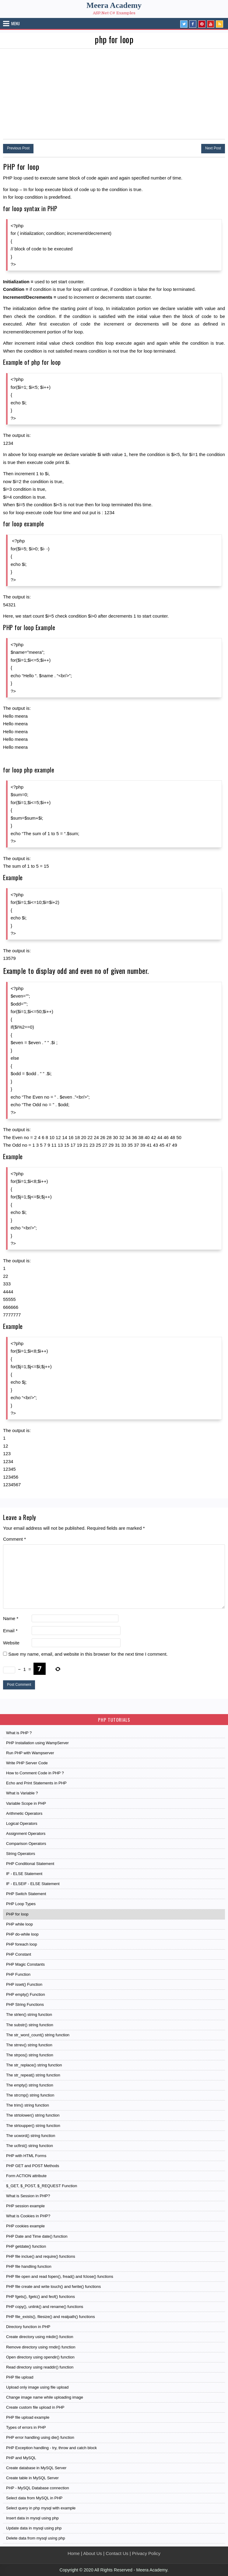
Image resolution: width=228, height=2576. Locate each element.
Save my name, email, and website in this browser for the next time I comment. (88, 1654)
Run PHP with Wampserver (30, 1753)
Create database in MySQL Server (36, 2468)
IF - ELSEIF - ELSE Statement (33, 1883)
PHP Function (18, 1974)
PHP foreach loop (21, 1944)
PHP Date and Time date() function (36, 2236)
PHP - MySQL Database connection (37, 2488)
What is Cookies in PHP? (28, 2216)
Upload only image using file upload (37, 2387)
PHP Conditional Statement (30, 1863)
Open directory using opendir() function (40, 2357)
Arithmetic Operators (24, 1813)
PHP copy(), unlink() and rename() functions (44, 2306)
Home (74, 2553)
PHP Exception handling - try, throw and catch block (51, 2447)
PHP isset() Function (24, 1984)
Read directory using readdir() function (39, 2367)
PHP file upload (19, 2377)
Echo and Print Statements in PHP (36, 1783)
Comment (14, 1539)
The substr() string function (29, 2025)
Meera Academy (114, 5)
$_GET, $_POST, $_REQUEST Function (41, 2186)
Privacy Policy (146, 2553)
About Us (92, 2553)
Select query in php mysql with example (40, 2508)
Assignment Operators (25, 1833)
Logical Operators (21, 1823)
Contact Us (117, 2553)
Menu (15, 23)
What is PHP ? (19, 1733)
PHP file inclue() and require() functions (40, 2256)
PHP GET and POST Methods (32, 2165)
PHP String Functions (25, 2004)
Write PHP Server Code (27, 1763)
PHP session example (25, 2206)
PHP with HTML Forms (26, 2155)
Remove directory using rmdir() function (40, 2347)
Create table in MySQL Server (32, 2478)
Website (11, 1642)
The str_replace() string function (34, 2065)
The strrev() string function (29, 2045)
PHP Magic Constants (25, 1964)
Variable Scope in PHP (26, 1803)
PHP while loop (19, 1924)
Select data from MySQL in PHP (34, 2498)
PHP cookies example (25, 2226)
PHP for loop (17, 1914)
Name (10, 1618)
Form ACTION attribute (26, 2175)
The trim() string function (27, 2105)
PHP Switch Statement (26, 1893)
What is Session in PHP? (28, 2196)
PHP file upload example (27, 2417)
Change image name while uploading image (44, 2397)
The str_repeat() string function (33, 2075)
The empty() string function (29, 2085)
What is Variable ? (22, 1793)
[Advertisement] (114, 94)
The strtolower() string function (33, 2115)
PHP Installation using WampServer (37, 1743)
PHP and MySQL (21, 2458)
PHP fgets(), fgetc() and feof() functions (40, 2296)
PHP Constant (18, 1954)
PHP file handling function (28, 2266)
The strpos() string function (29, 2055)
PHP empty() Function (25, 1994)
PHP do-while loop (22, 1934)
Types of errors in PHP (26, 2427)
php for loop (114, 39)
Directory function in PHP (28, 2326)
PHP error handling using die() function (40, 2437)
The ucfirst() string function (29, 2145)
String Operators (20, 1853)
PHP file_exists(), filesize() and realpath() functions (50, 2316)
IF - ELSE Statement (24, 1873)
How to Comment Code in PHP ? (35, 1773)
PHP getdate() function (26, 2246)
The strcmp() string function (30, 2095)
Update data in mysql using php (33, 2528)
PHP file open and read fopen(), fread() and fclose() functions (59, 2276)
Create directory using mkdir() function (39, 2336)
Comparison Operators (26, 1843)
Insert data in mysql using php (32, 2518)
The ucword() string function (30, 2135)
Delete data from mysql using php (35, 2538)
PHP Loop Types (21, 1903)
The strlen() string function (29, 2014)
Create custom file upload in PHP (35, 2407)
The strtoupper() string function (33, 2125)
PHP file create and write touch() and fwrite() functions (53, 2286)
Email (10, 1630)
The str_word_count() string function (37, 2035)
